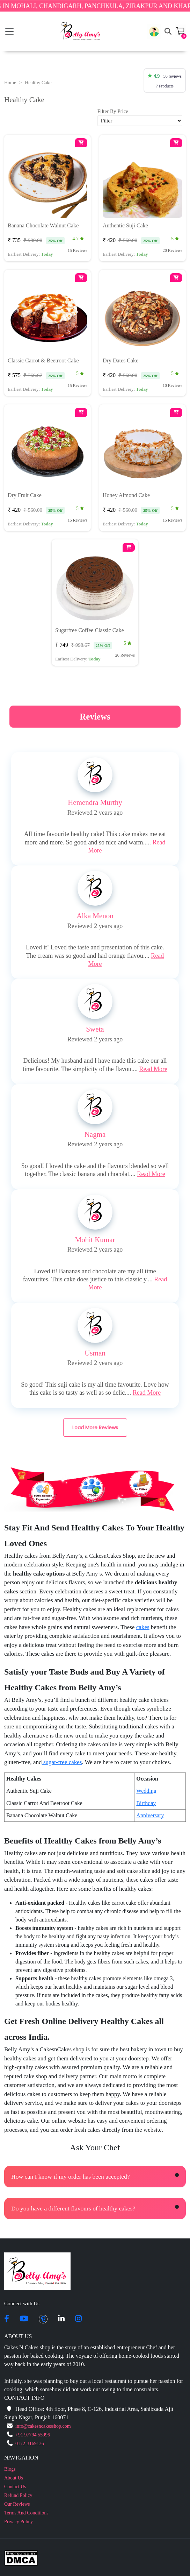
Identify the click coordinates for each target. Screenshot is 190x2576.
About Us (13, 2478)
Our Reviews (17, 2504)
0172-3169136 (29, 2443)
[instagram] (78, 2319)
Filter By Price (112, 111)
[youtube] (24, 2319)
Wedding (146, 1791)
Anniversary (150, 1815)
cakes (142, 1627)
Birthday (146, 1803)
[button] (154, 31)
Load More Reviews (95, 1427)
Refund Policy (18, 2495)
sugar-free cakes (62, 1762)
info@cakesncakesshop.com (43, 2426)
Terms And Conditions (26, 2512)
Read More (153, 1069)
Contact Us (15, 2486)
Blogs (10, 2469)
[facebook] (6, 2319)
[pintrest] (43, 2319)
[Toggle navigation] (9, 31)
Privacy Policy (18, 2521)
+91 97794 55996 (32, 2434)
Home (10, 82)
